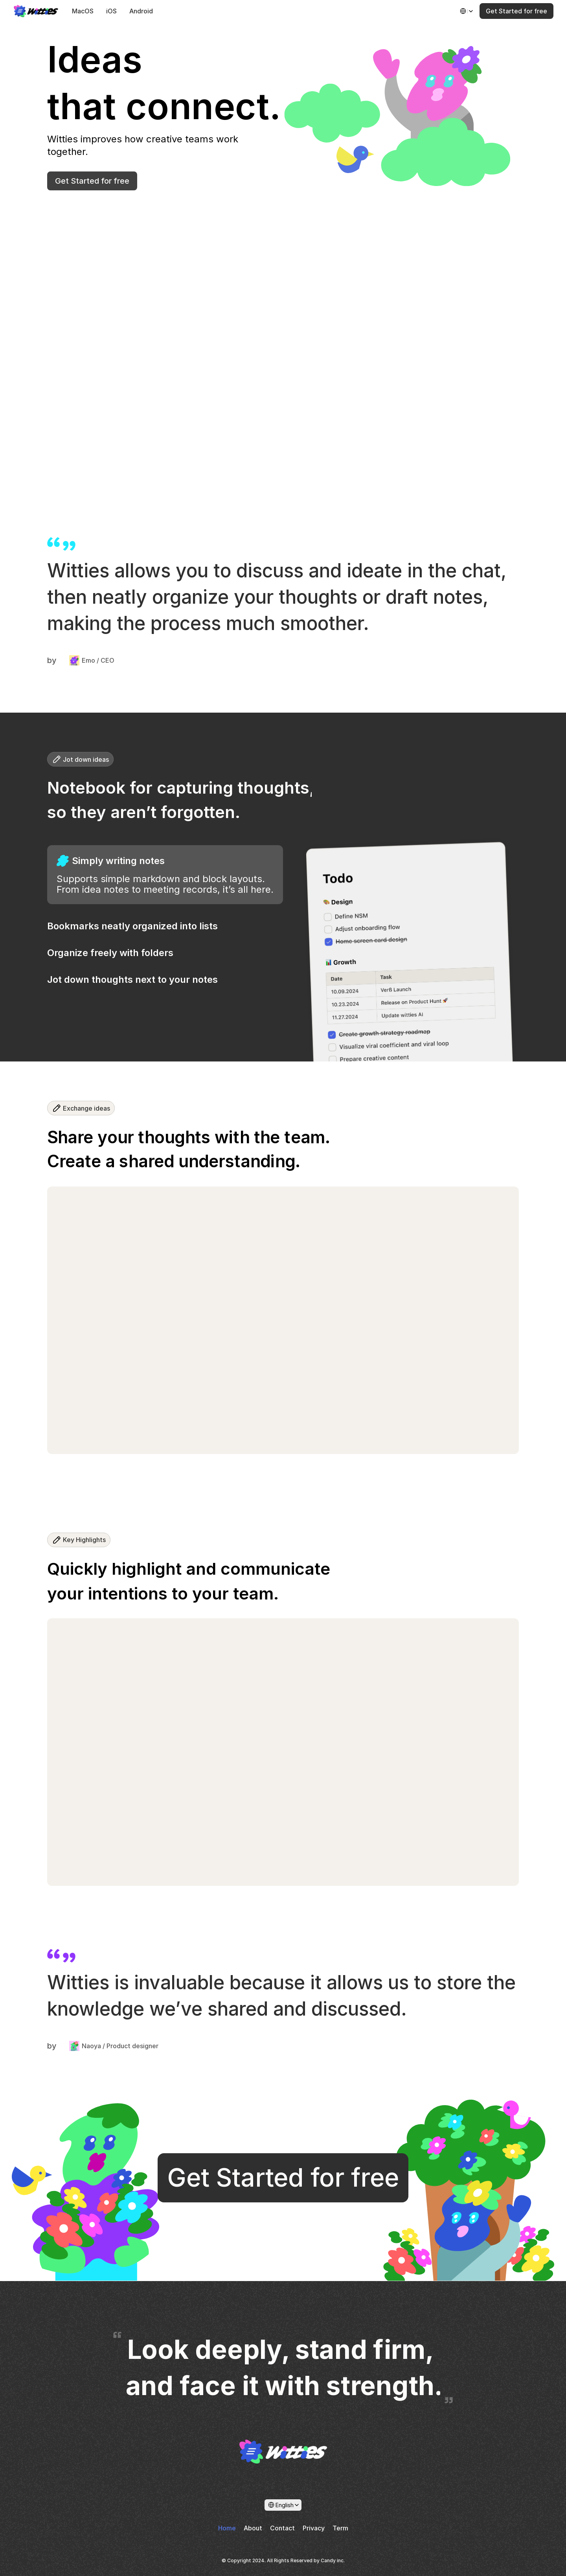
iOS (111, 11)
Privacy (314, 2528)
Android (141, 11)
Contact (282, 2528)
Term (340, 2528)
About (253, 2528)
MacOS (83, 11)
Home (227, 2528)
